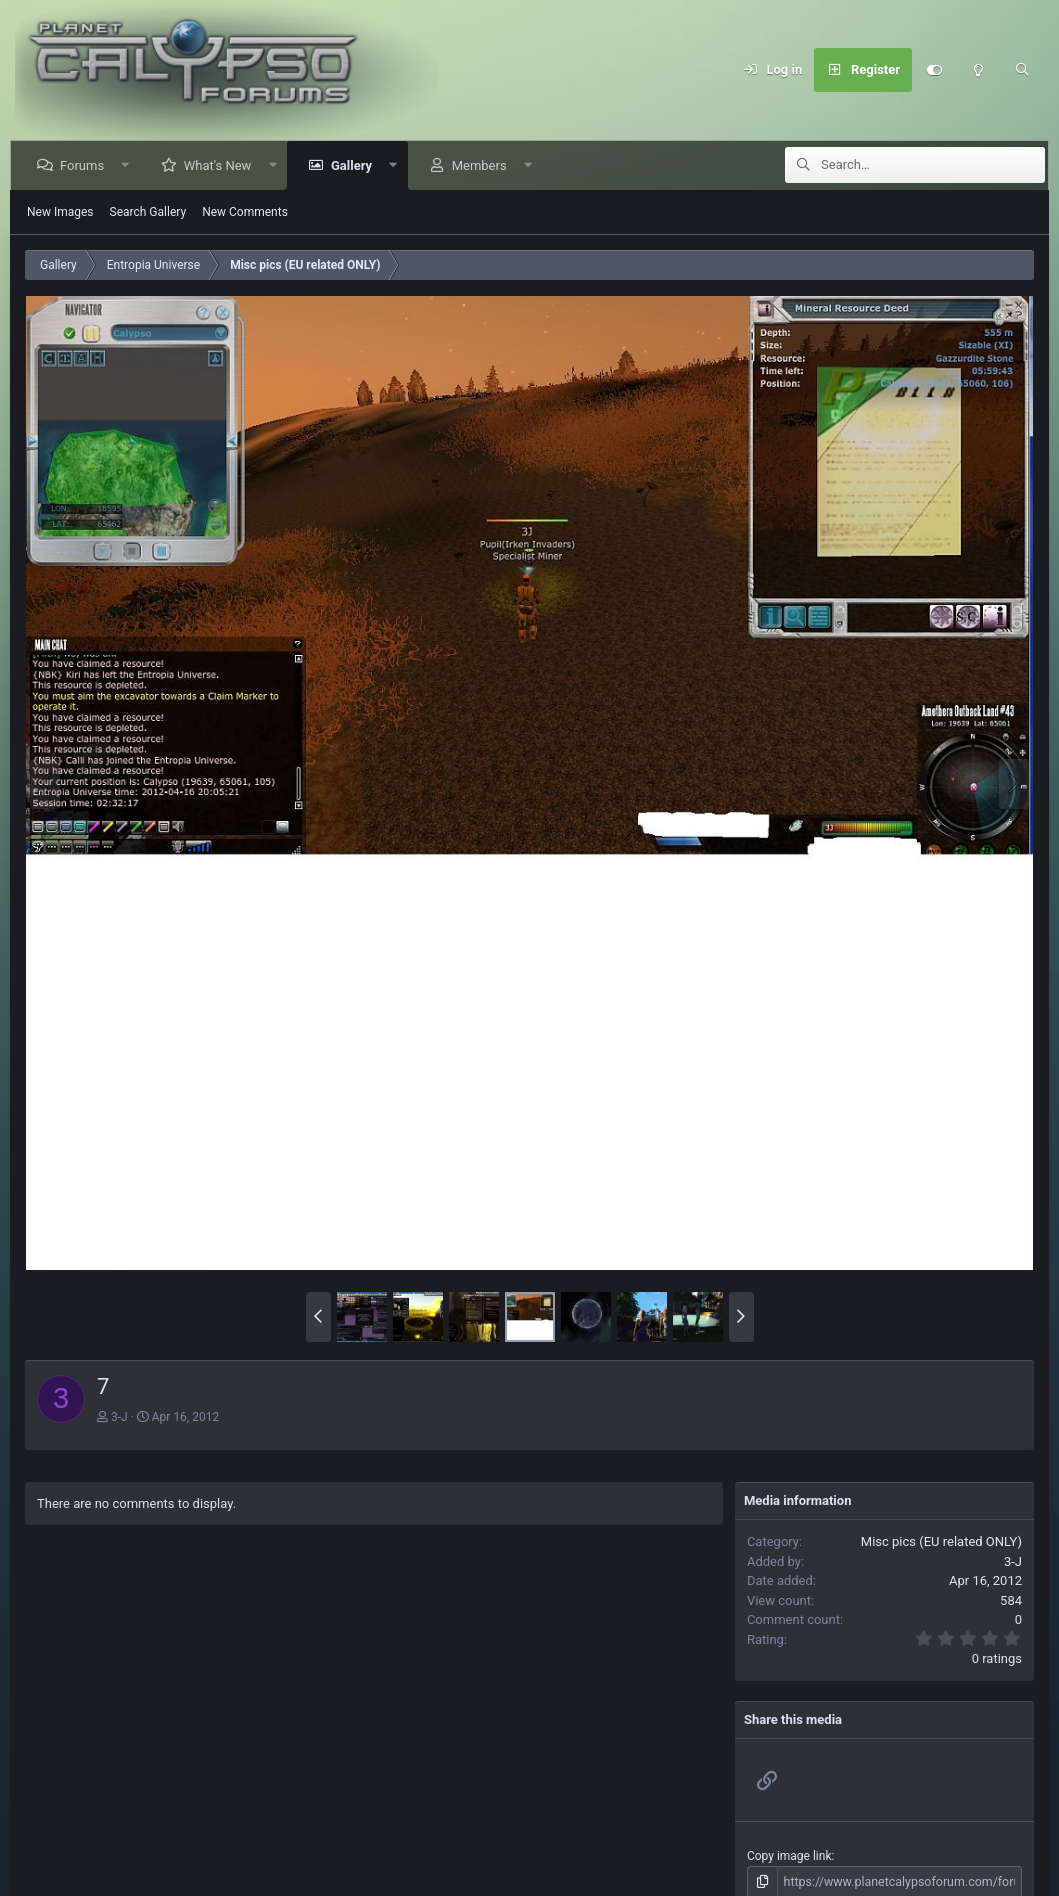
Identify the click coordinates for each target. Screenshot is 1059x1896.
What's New (220, 165)
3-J (119, 1417)
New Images (60, 212)
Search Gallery (148, 212)
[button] (127, 165)
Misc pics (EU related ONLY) (941, 1541)
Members (481, 165)
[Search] (1022, 70)
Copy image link (789, 1856)
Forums (84, 165)
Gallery (353, 165)
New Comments (245, 212)
